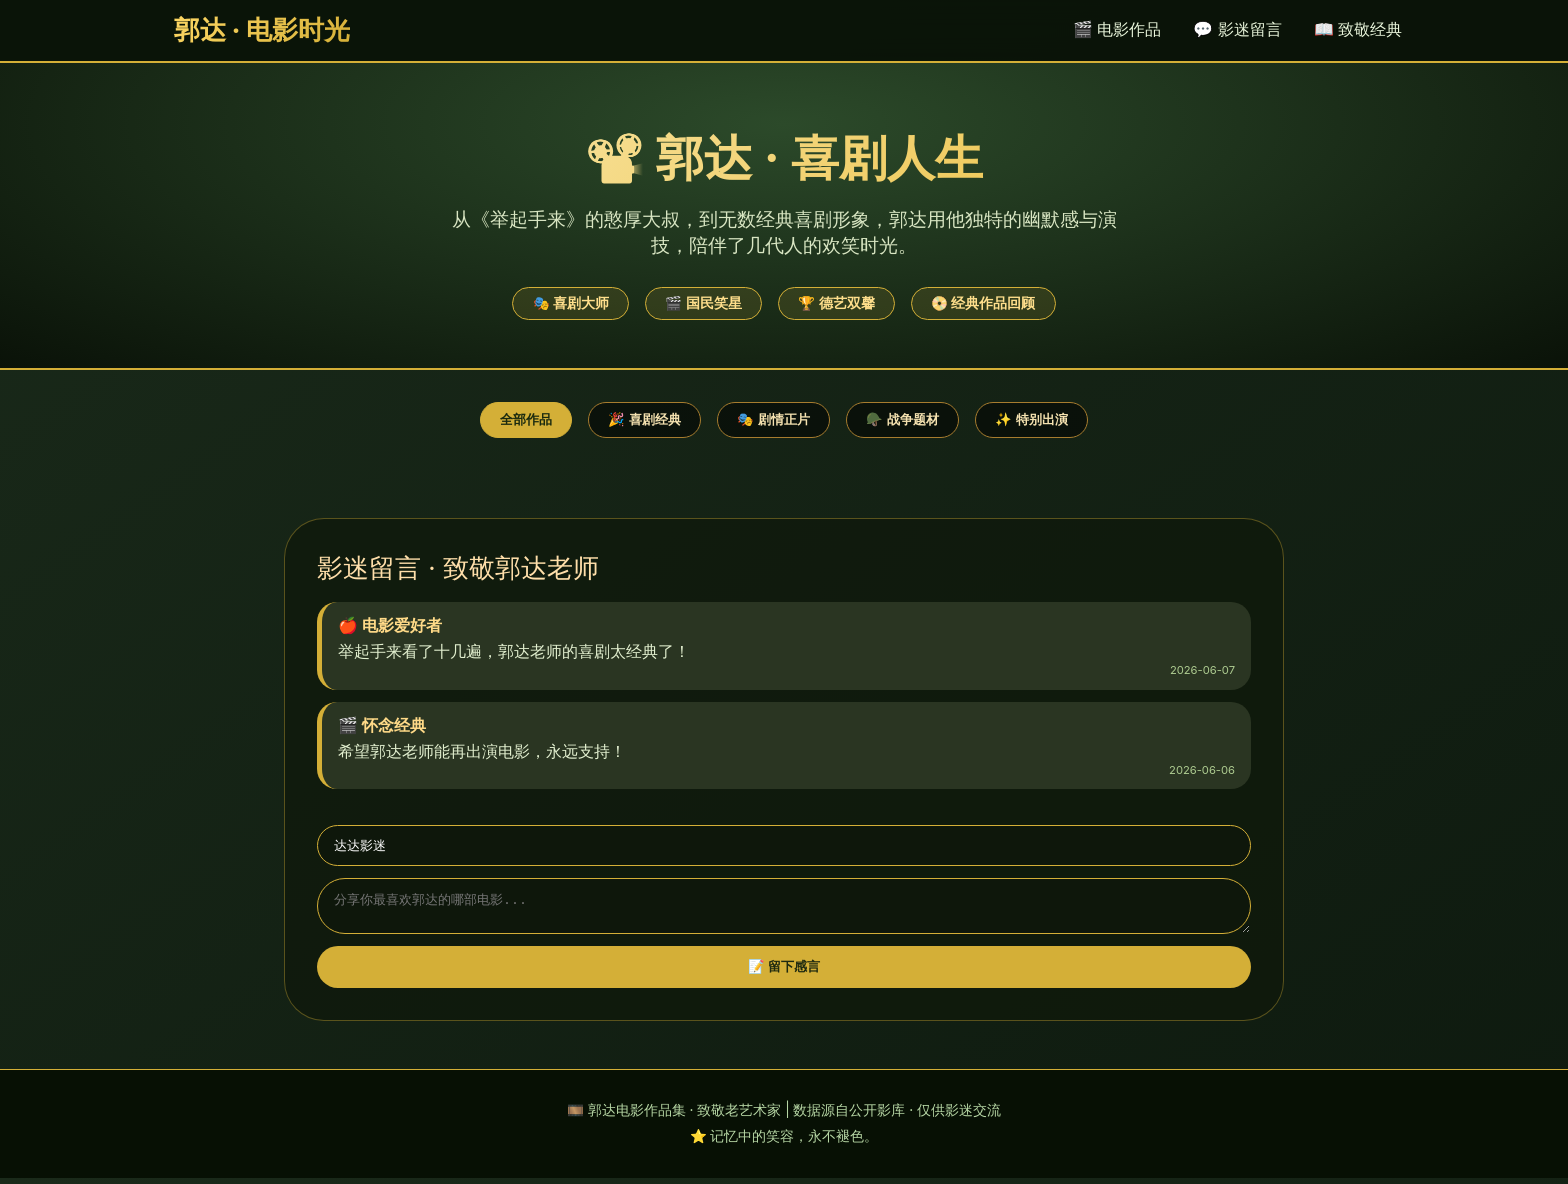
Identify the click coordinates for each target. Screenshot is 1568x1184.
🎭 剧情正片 (773, 419)
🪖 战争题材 (902, 419)
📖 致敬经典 (1358, 29)
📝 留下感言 (784, 972)
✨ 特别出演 (1031, 419)
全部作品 (526, 419)
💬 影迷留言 (1237, 29)
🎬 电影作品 (1117, 29)
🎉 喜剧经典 (644, 419)
